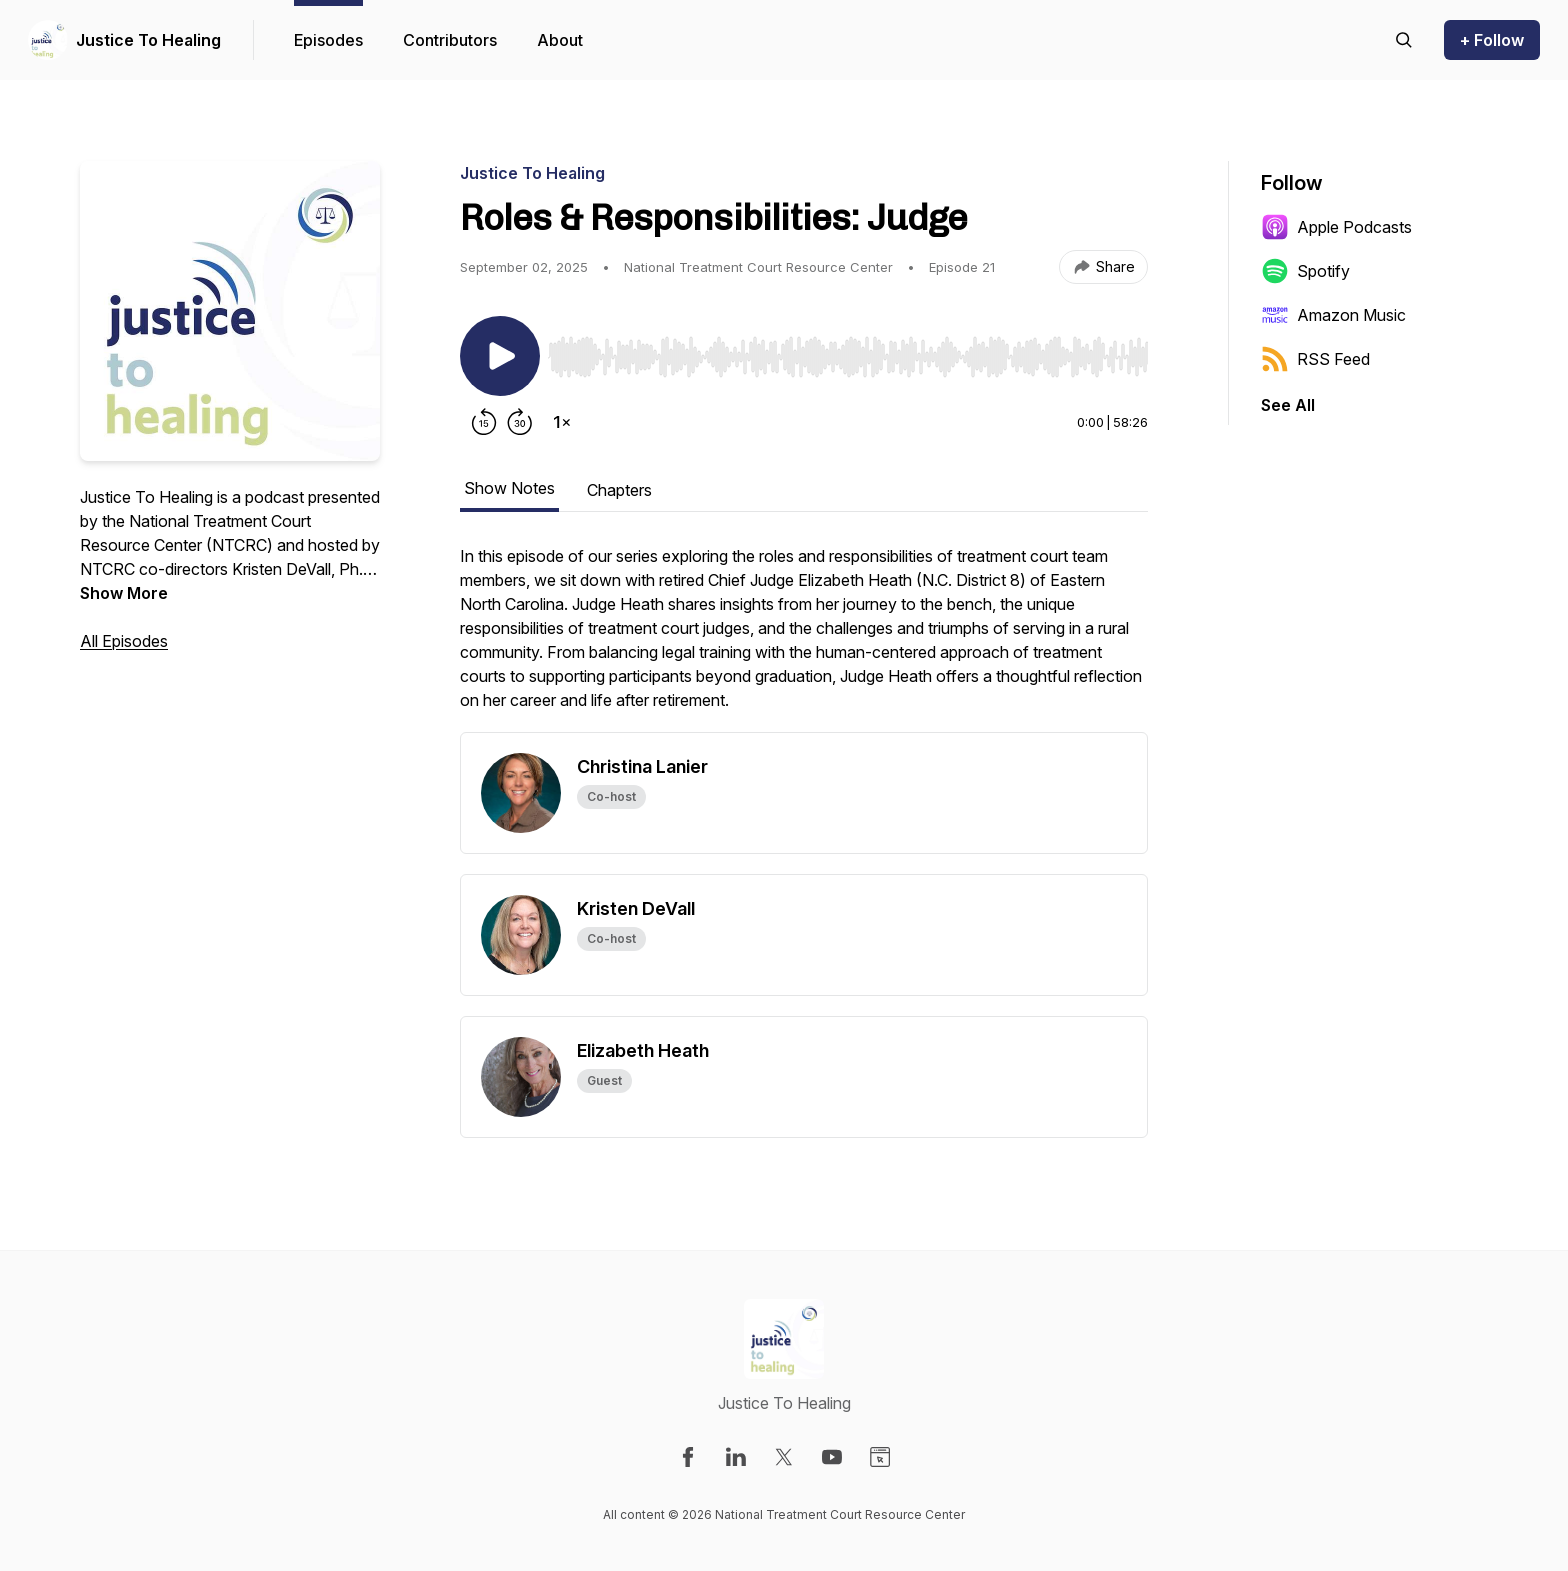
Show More (124, 593)
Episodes (328, 40)
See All (1288, 405)
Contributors (450, 40)
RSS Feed (1315, 359)
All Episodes (124, 641)
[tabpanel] (804, 638)
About (560, 40)
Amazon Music (1333, 315)
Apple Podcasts (1336, 227)
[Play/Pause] (500, 356)
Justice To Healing (148, 40)
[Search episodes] (1404, 40)
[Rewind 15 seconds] (484, 422)
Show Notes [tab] (509, 488)
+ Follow (1492, 40)
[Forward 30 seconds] (520, 422)
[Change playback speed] (562, 422)
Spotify (1305, 271)
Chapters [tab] (619, 490)
